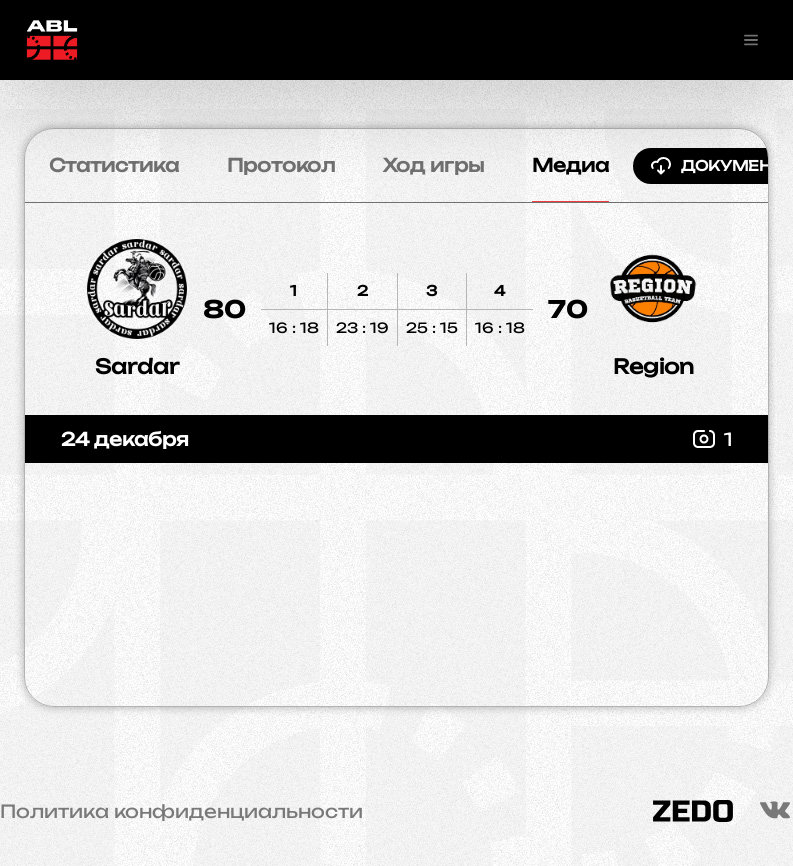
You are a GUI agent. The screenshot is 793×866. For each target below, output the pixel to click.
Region (653, 366)
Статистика (114, 165)
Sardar (137, 366)
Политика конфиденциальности (181, 811)
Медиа (570, 165)
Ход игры (433, 165)
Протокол (281, 165)
